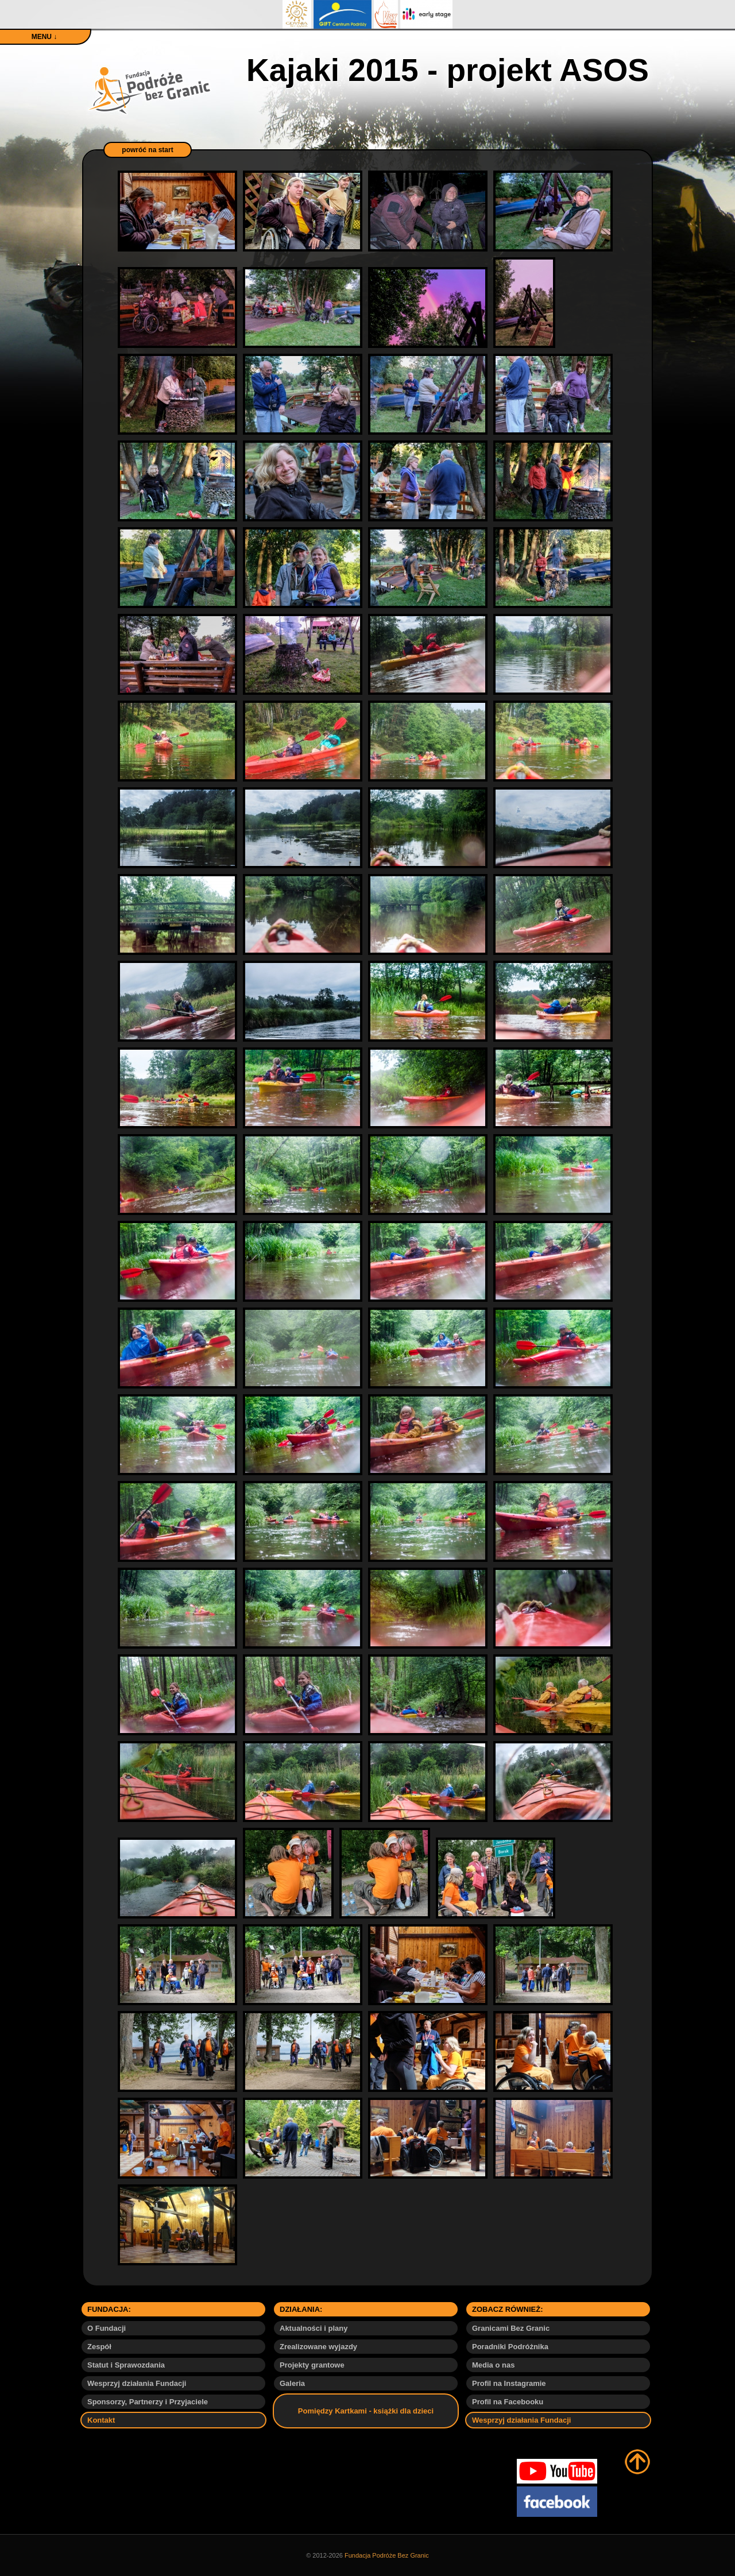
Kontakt (101, 2420)
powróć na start (147, 150)
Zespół (99, 2346)
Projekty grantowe (312, 2365)
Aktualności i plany (313, 2328)
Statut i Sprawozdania (126, 2365)
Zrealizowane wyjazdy (318, 2346)
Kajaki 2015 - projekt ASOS (447, 70)
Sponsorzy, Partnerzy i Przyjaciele (147, 2401)
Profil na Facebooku (507, 2401)
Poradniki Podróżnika (510, 2346)
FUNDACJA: (109, 2309)
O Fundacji (106, 2328)
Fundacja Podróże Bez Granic (387, 2555)
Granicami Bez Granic (511, 2328)
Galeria (292, 2383)
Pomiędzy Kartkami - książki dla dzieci (366, 2411)
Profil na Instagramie (509, 2383)
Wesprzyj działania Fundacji (136, 2383)
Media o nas (493, 2365)
